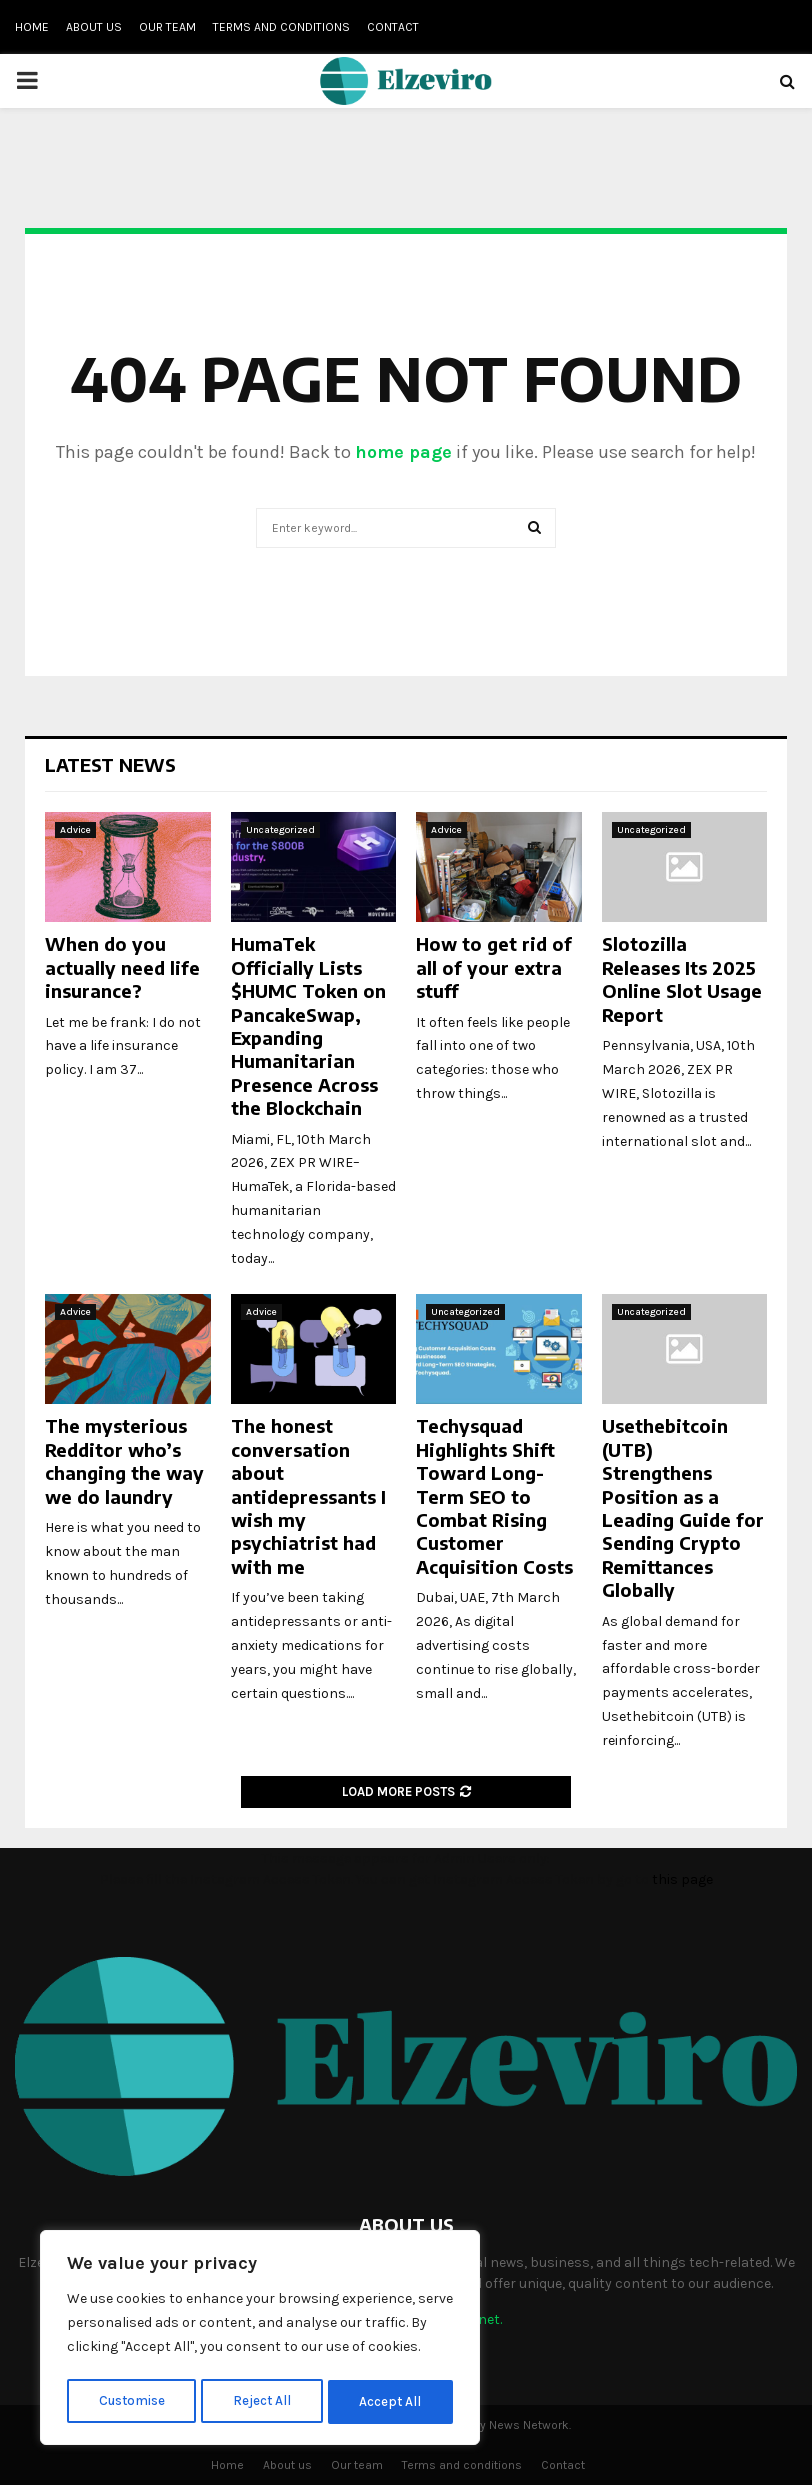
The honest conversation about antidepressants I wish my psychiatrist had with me (308, 1495)
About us (94, 27)
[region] (260, 2340)
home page (403, 452)
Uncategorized (280, 830)
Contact (393, 27)
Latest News (110, 764)
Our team (167, 27)
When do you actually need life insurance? (122, 967)
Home (32, 27)
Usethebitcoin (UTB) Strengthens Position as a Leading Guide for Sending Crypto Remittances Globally (683, 1507)
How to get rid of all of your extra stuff (494, 967)
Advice (75, 830)
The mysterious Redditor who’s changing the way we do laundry (124, 1460)
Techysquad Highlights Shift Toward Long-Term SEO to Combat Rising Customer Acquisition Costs (494, 1495)
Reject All (263, 2401)
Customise (131, 2401)
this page (682, 1879)
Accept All (391, 2401)
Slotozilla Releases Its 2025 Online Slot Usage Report (682, 978)
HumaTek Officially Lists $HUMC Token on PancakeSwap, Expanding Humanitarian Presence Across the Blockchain (308, 1025)
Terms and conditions (281, 27)
